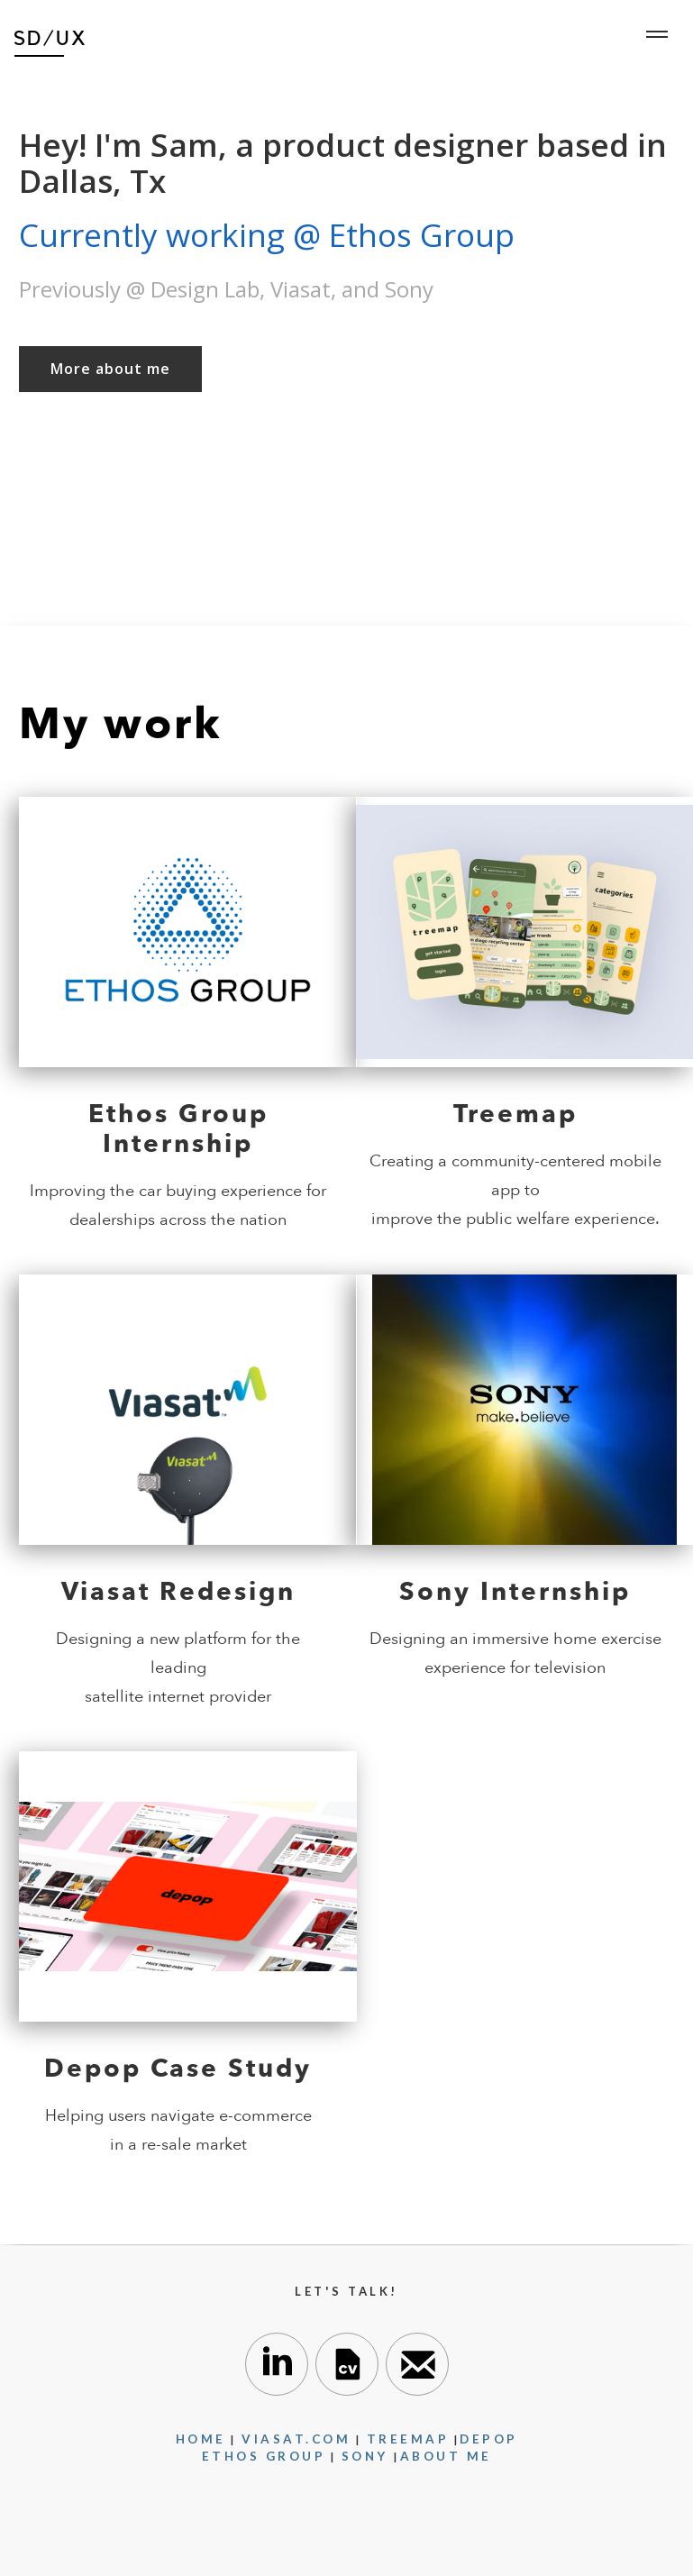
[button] (657, 34)
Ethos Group (264, 2456)
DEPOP (489, 2439)
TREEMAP (408, 2439)
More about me (110, 369)
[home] (50, 36)
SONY (368, 2456)
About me (446, 2456)
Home (201, 2439)
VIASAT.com (296, 2439)
